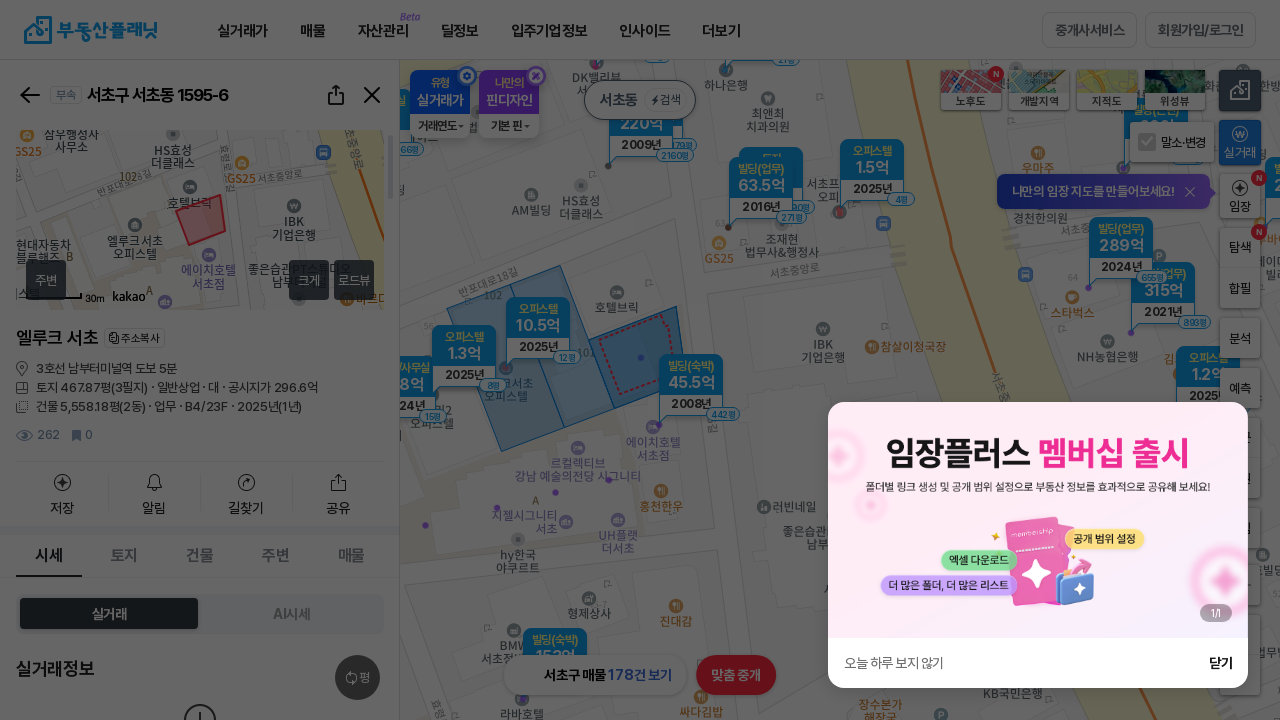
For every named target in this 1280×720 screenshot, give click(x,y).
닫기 (1220, 663)
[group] (1038, 520)
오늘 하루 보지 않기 (894, 663)
